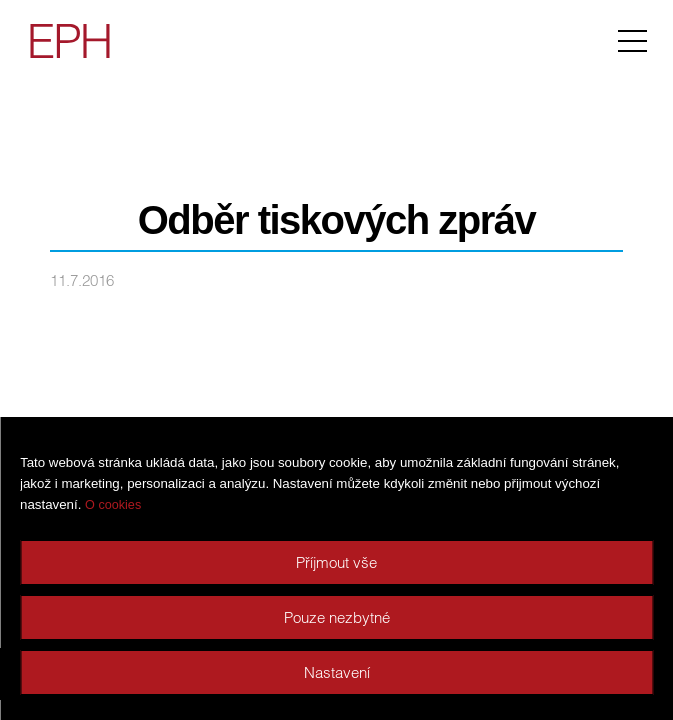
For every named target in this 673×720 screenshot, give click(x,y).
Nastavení (337, 672)
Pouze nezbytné (337, 617)
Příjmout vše (336, 562)
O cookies (113, 505)
